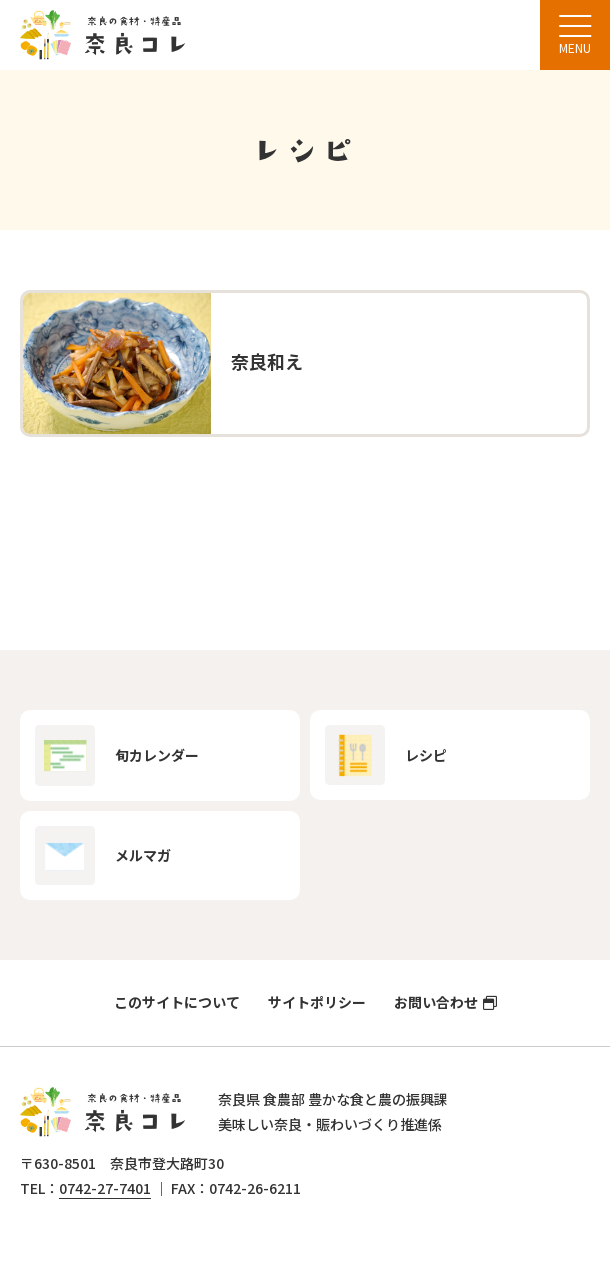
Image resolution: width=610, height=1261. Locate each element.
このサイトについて (177, 1002)
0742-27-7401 (105, 1188)
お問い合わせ (436, 1002)
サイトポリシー (317, 1002)
